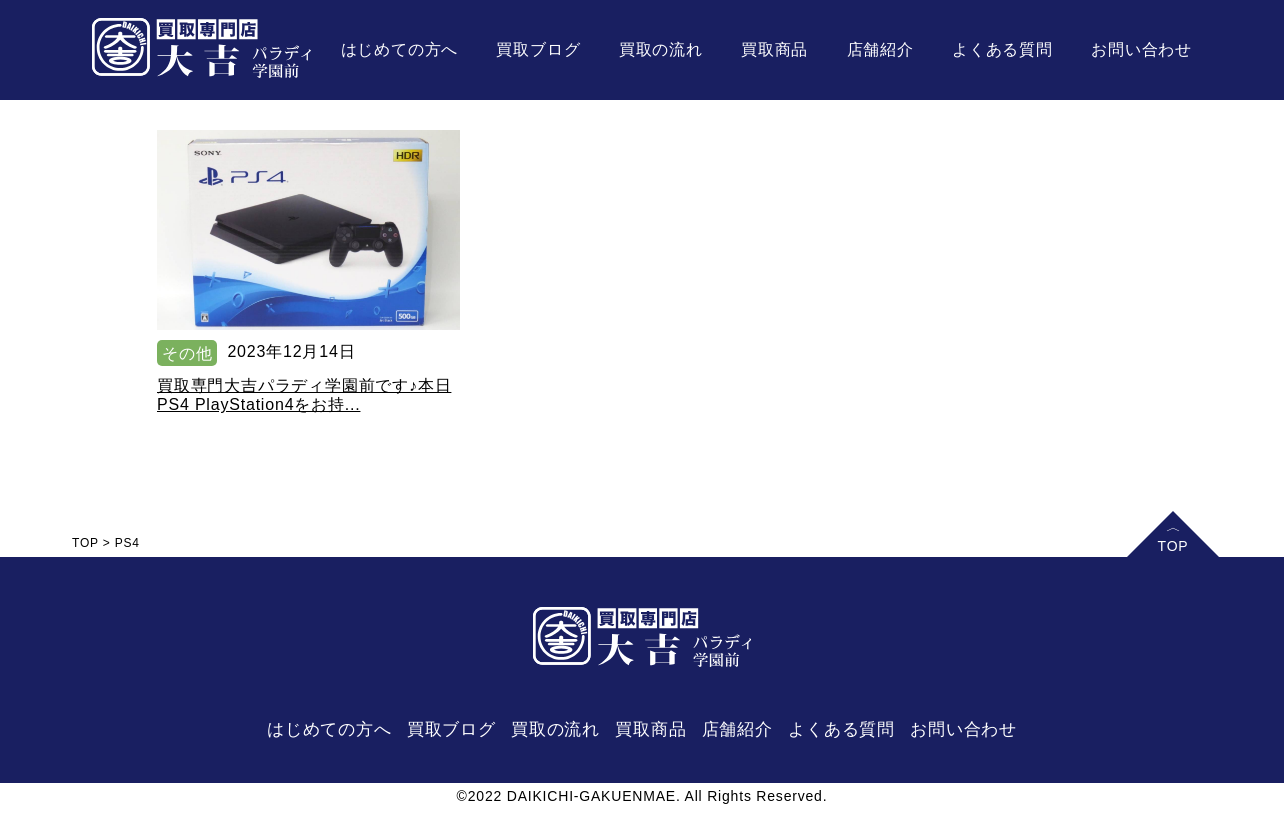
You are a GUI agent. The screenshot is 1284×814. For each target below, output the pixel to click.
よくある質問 (1002, 49)
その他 (187, 353)
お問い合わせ (1141, 49)
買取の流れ (661, 49)
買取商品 (774, 49)
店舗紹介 (880, 49)
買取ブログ (538, 49)
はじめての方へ (400, 49)
